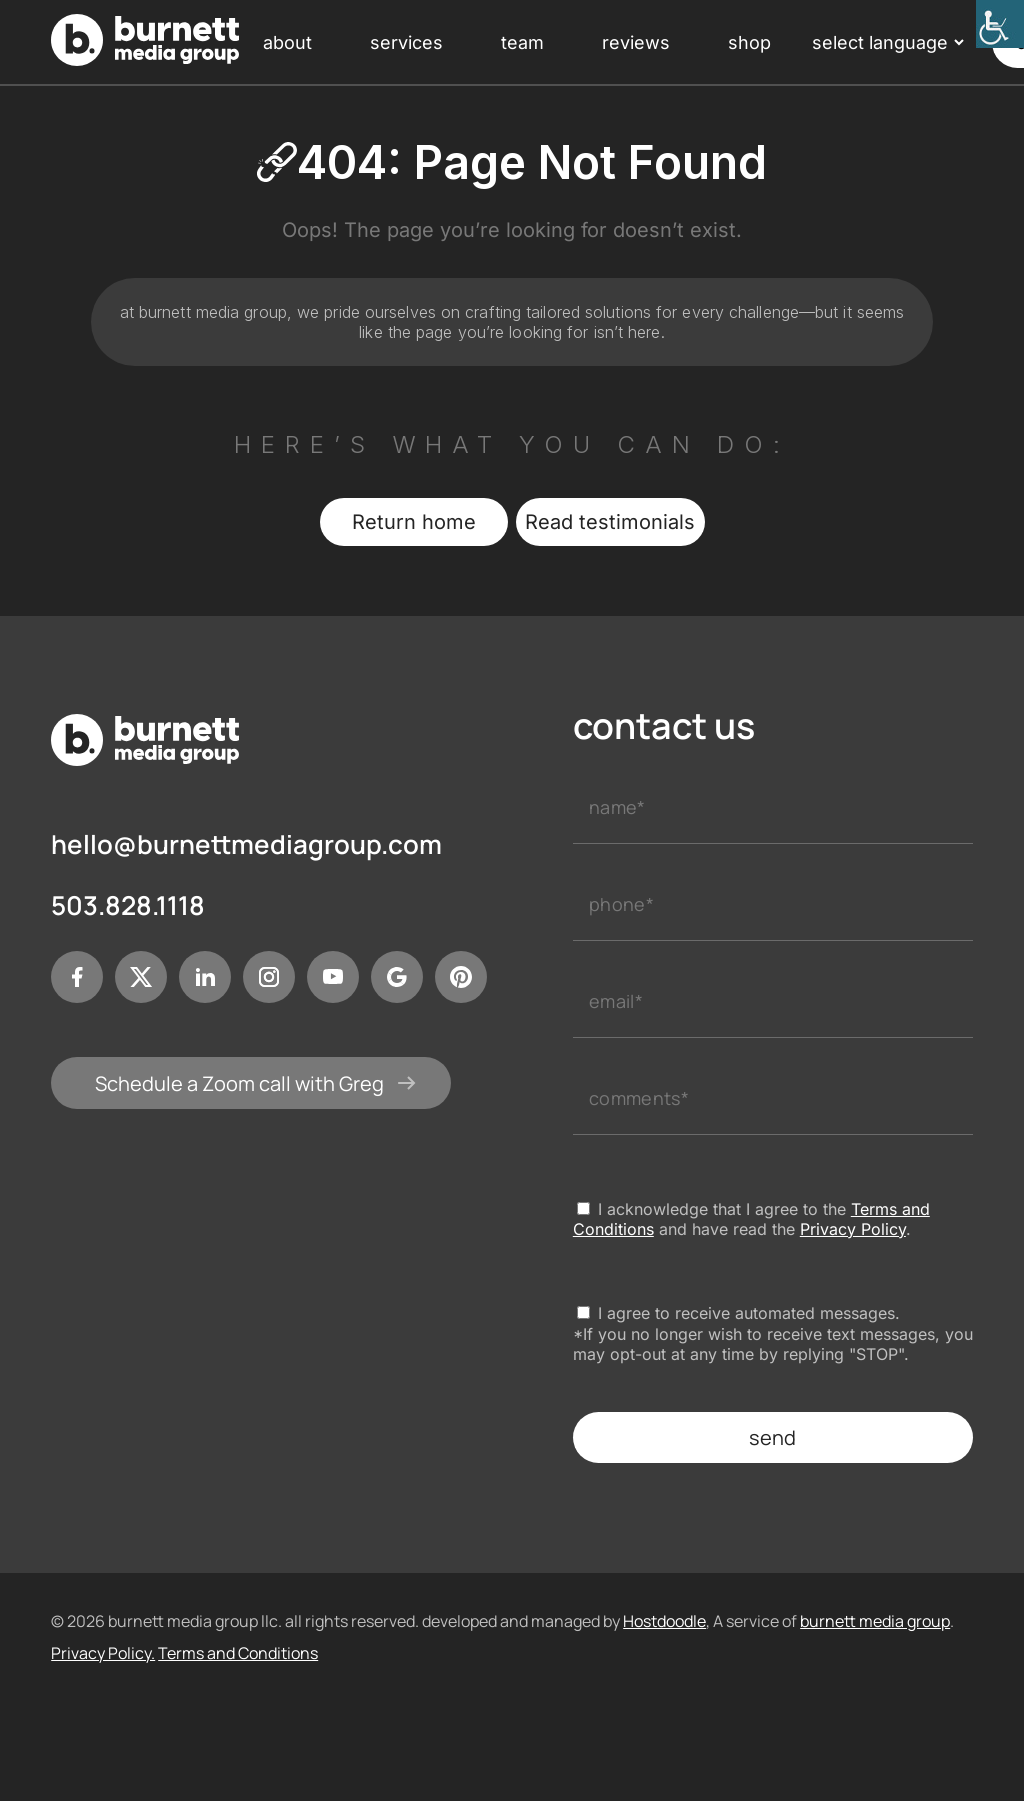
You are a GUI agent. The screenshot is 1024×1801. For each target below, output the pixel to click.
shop (749, 42)
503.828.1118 (128, 905)
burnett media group (875, 1621)
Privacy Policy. (103, 1653)
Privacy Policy (853, 1229)
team (522, 42)
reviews (636, 42)
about (287, 42)
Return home (414, 522)
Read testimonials (610, 522)
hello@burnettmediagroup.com (246, 844)
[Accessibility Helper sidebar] (1000, 24)
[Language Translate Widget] (886, 42)
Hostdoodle (664, 1621)
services (406, 42)
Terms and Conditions (238, 1653)
